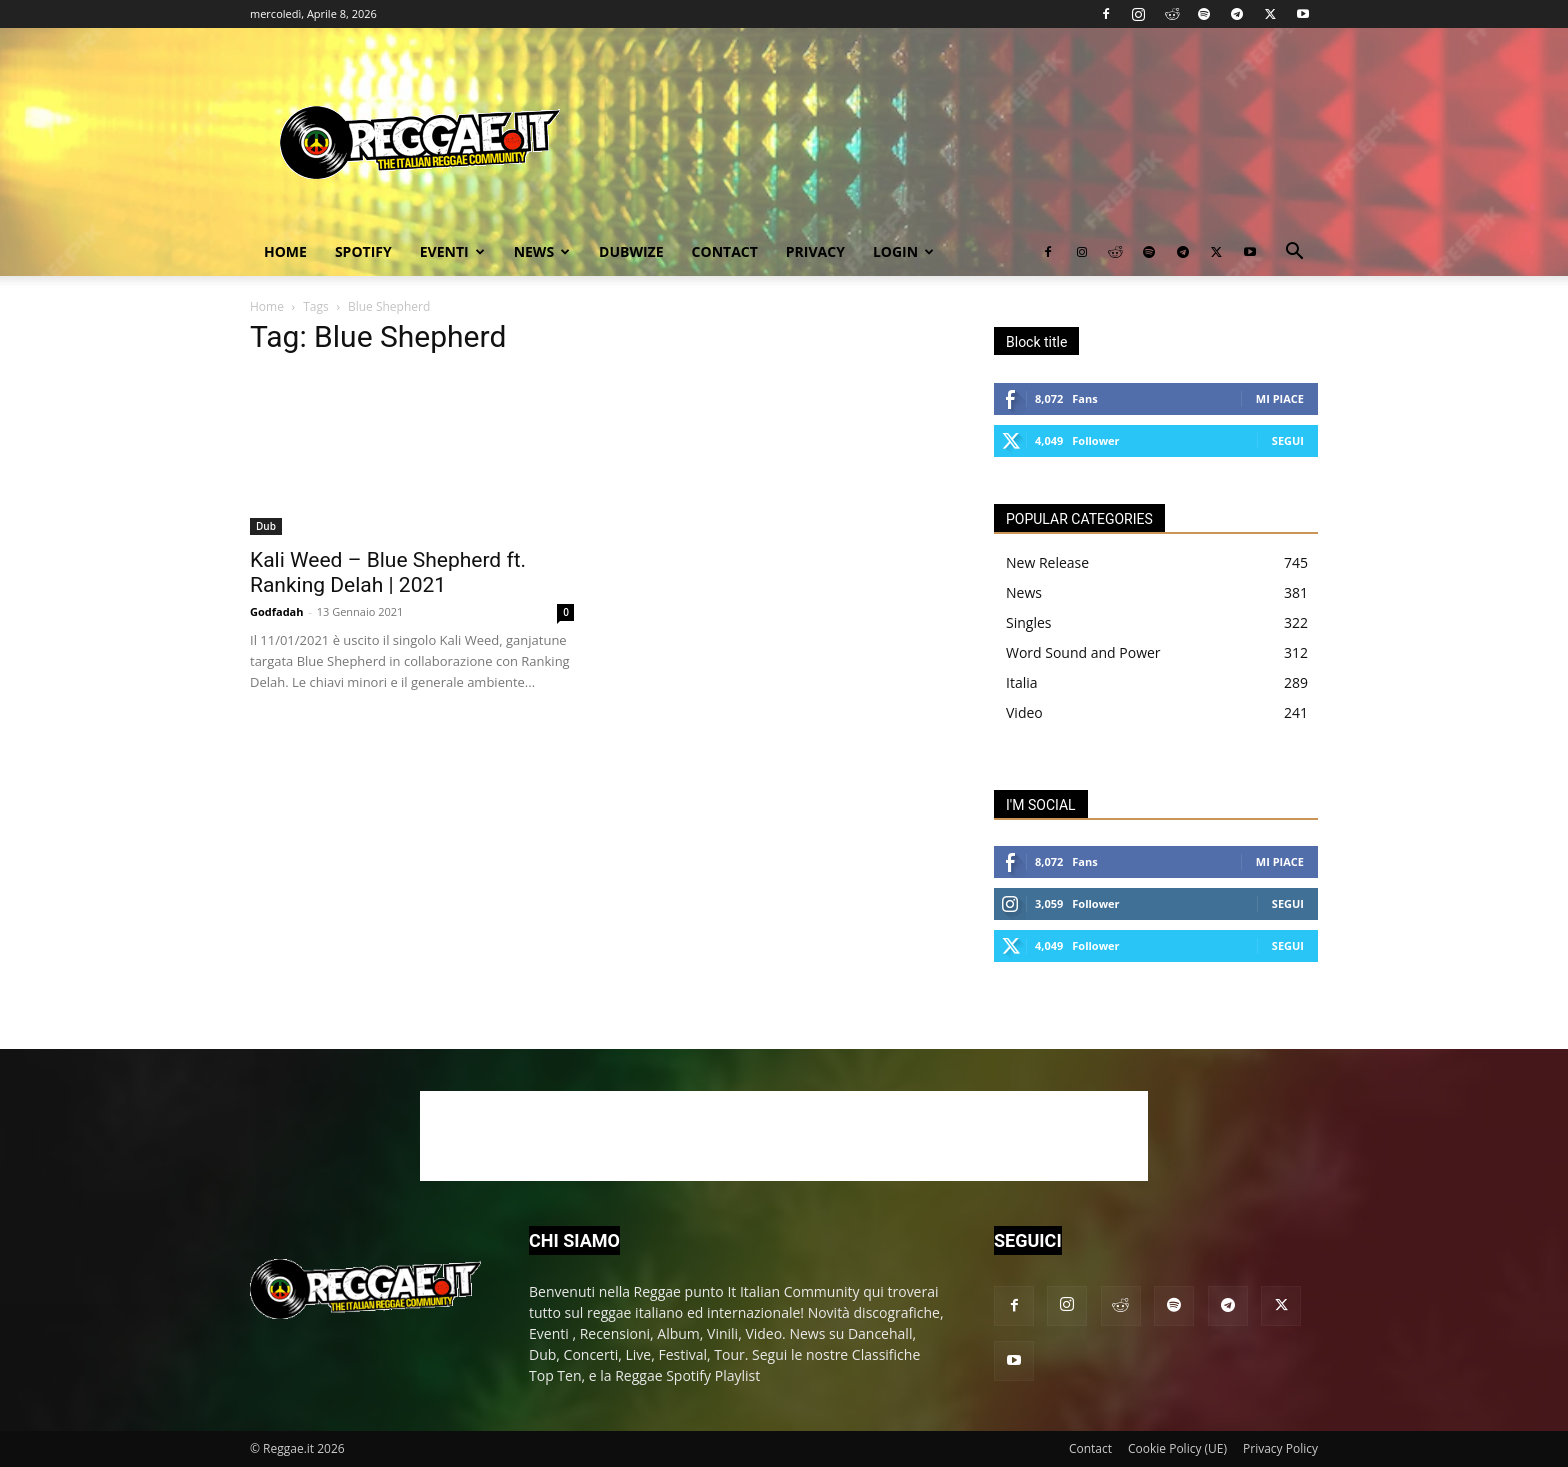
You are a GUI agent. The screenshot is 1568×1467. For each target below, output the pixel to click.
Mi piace (1280, 398)
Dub (266, 526)
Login (903, 251)
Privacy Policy (1280, 1448)
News (542, 251)
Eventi (452, 251)
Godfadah (276, 611)
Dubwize (631, 251)
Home (285, 251)
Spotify (363, 251)
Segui (1288, 440)
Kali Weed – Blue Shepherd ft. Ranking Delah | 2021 (388, 572)
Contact (725, 251)
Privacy (815, 251)
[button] (1294, 253)
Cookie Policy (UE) (1177, 1448)
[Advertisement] (784, 1136)
